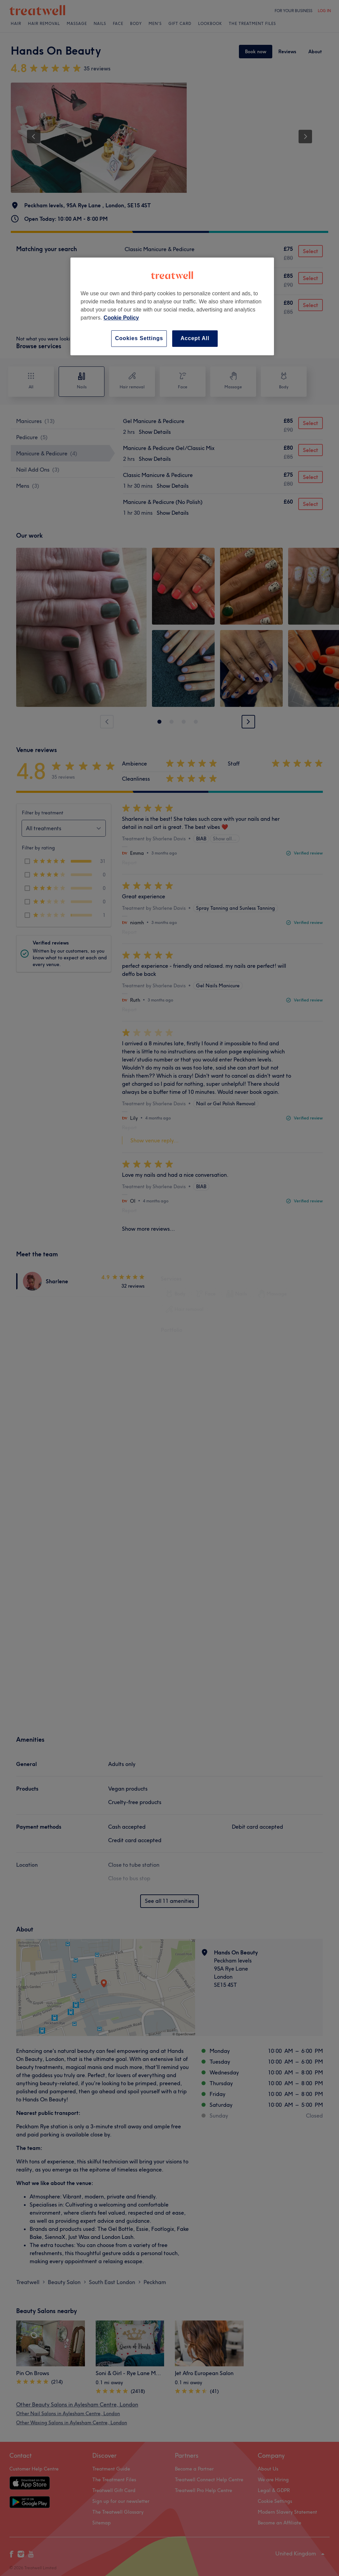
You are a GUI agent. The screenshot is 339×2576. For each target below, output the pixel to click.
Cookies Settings (139, 338)
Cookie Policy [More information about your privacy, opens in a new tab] (121, 318)
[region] (172, 306)
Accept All (195, 338)
